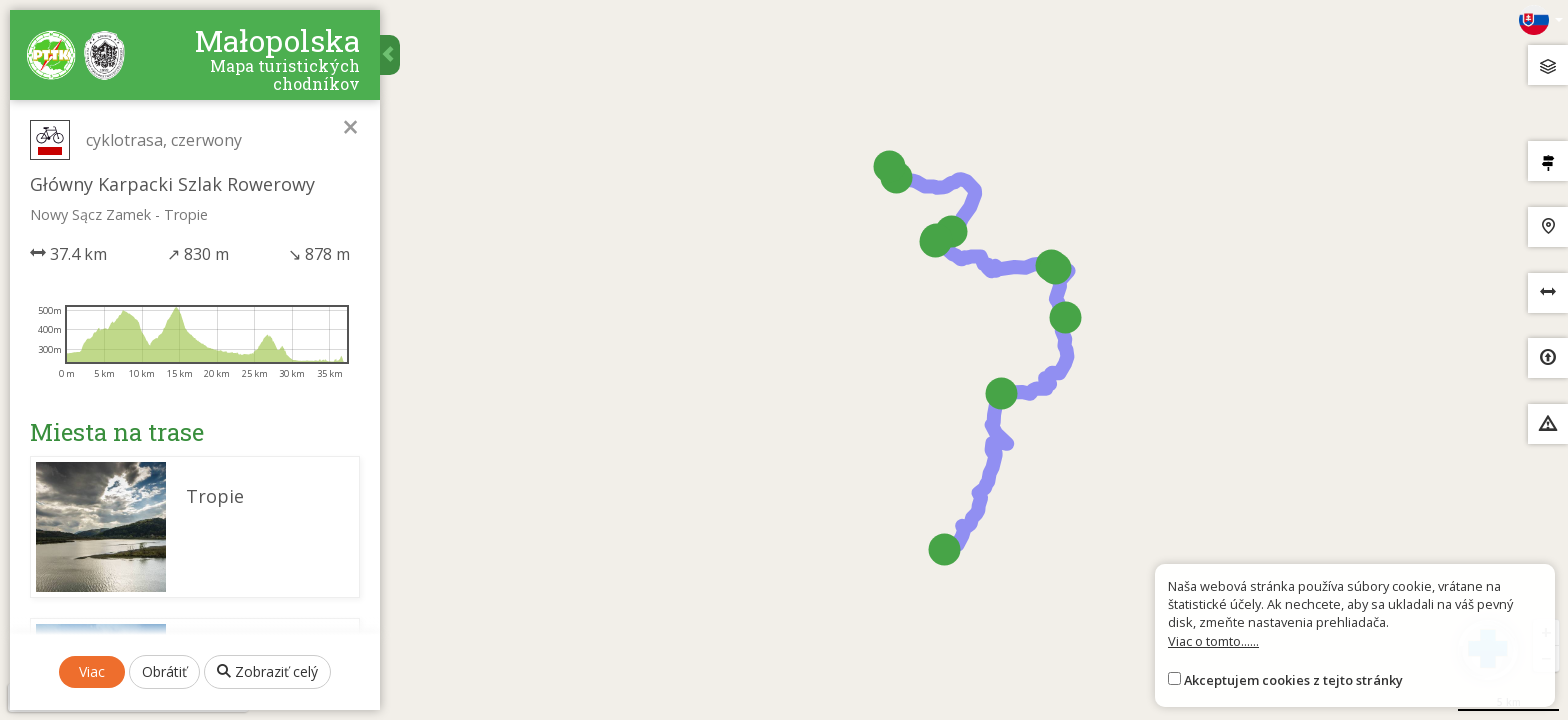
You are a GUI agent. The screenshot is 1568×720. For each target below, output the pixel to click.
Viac (92, 671)
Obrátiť (164, 671)
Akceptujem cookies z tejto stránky (1293, 680)
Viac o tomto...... (1213, 641)
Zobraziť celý (267, 671)
